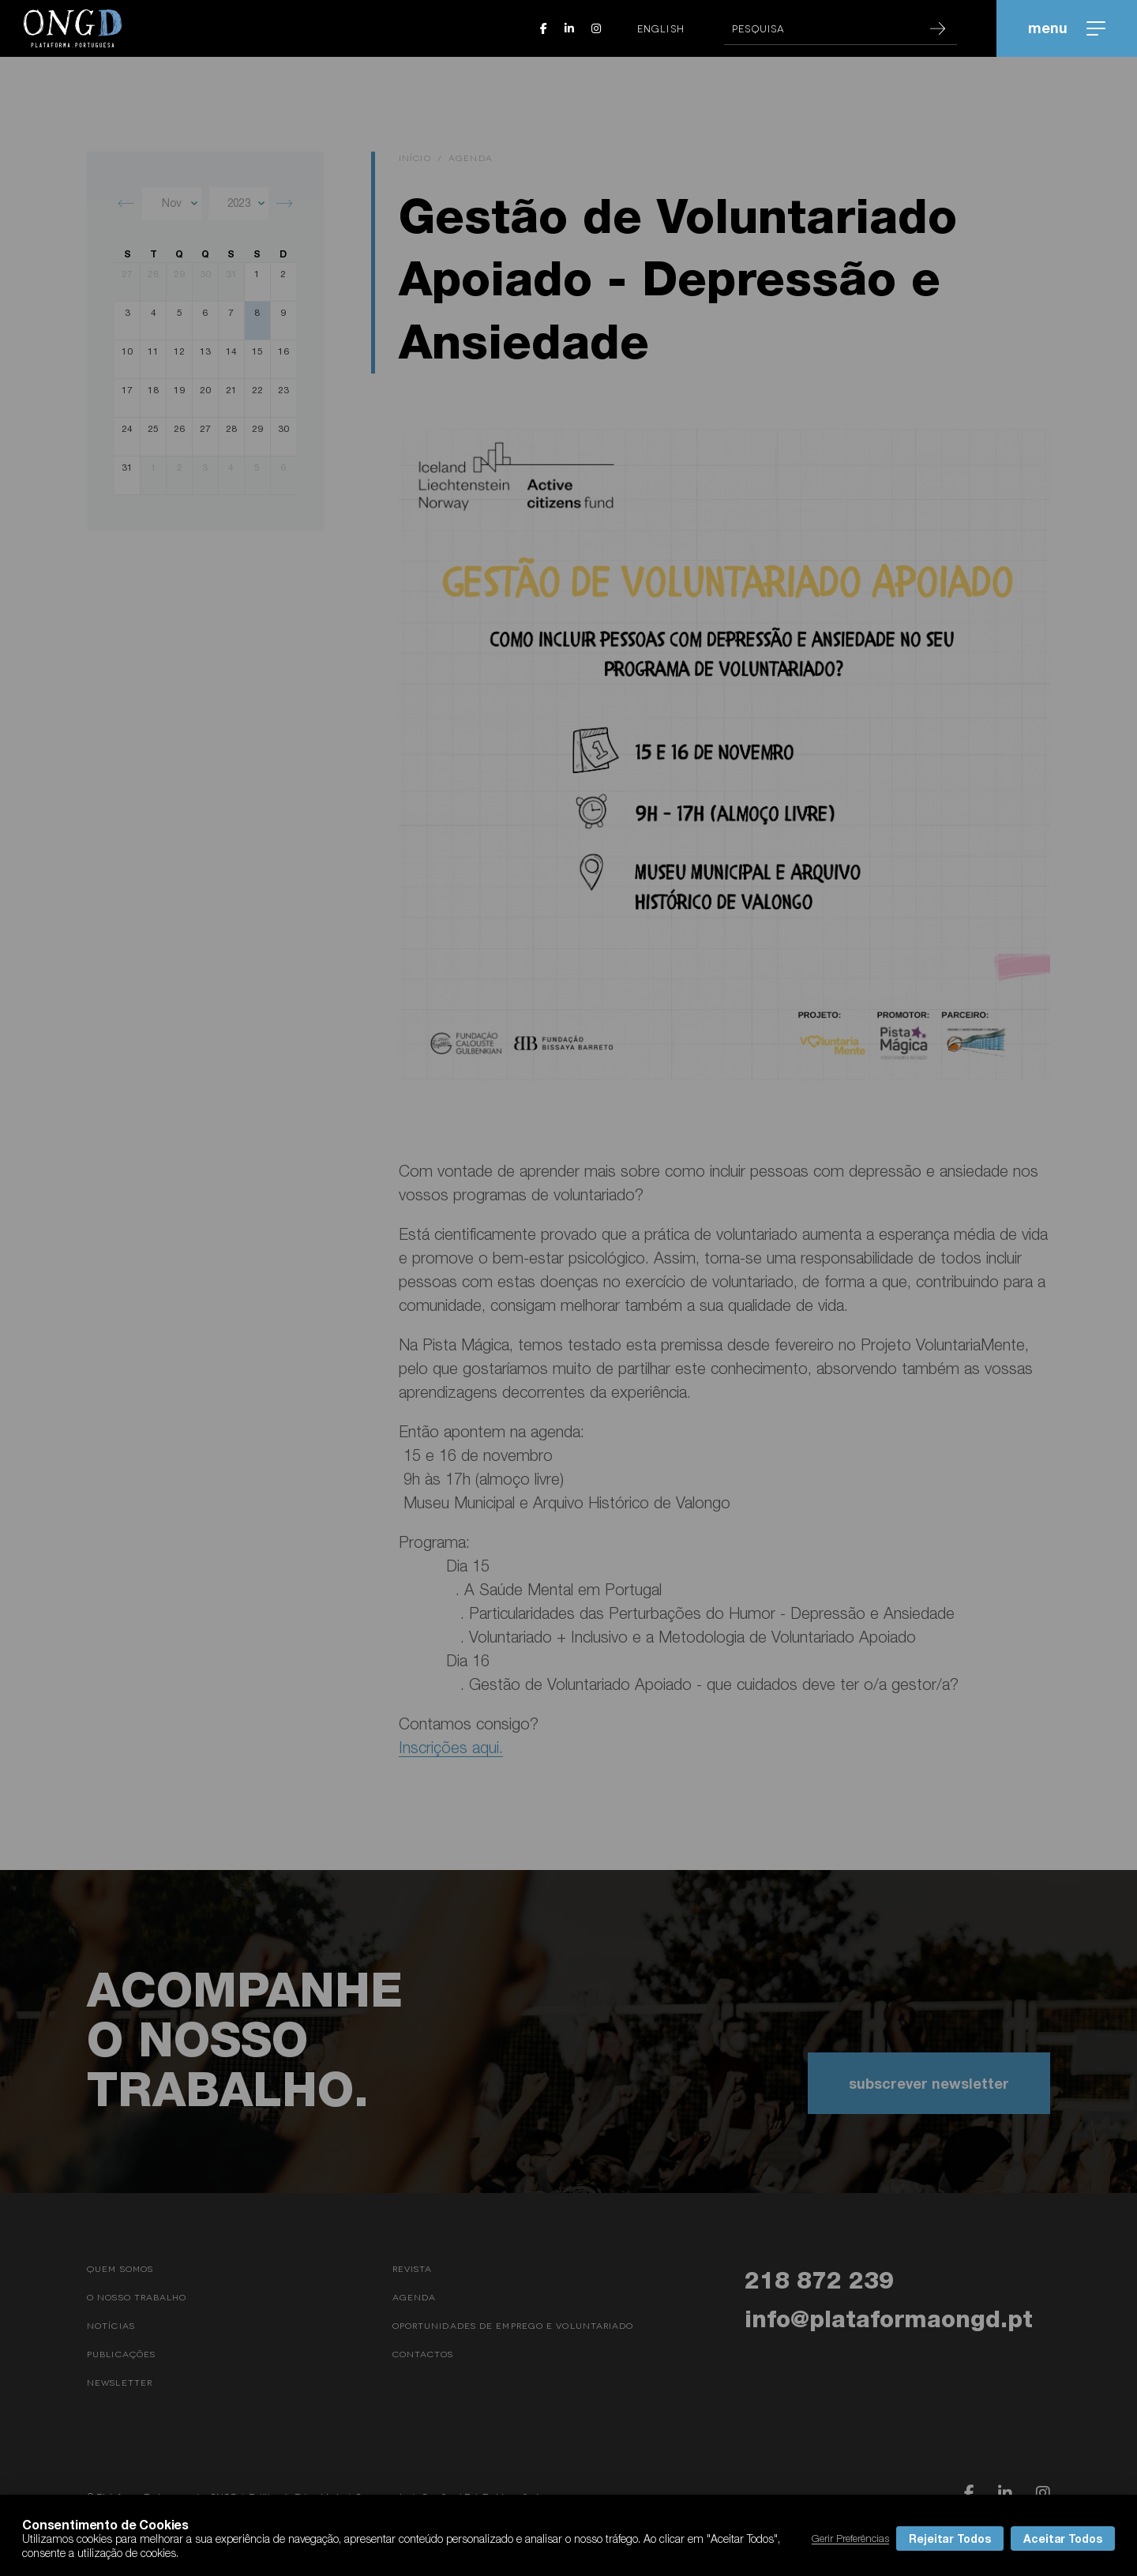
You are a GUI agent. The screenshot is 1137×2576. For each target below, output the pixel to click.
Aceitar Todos (1062, 2538)
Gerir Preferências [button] (850, 2538)
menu (1066, 27)
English (661, 28)
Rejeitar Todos (950, 2538)
